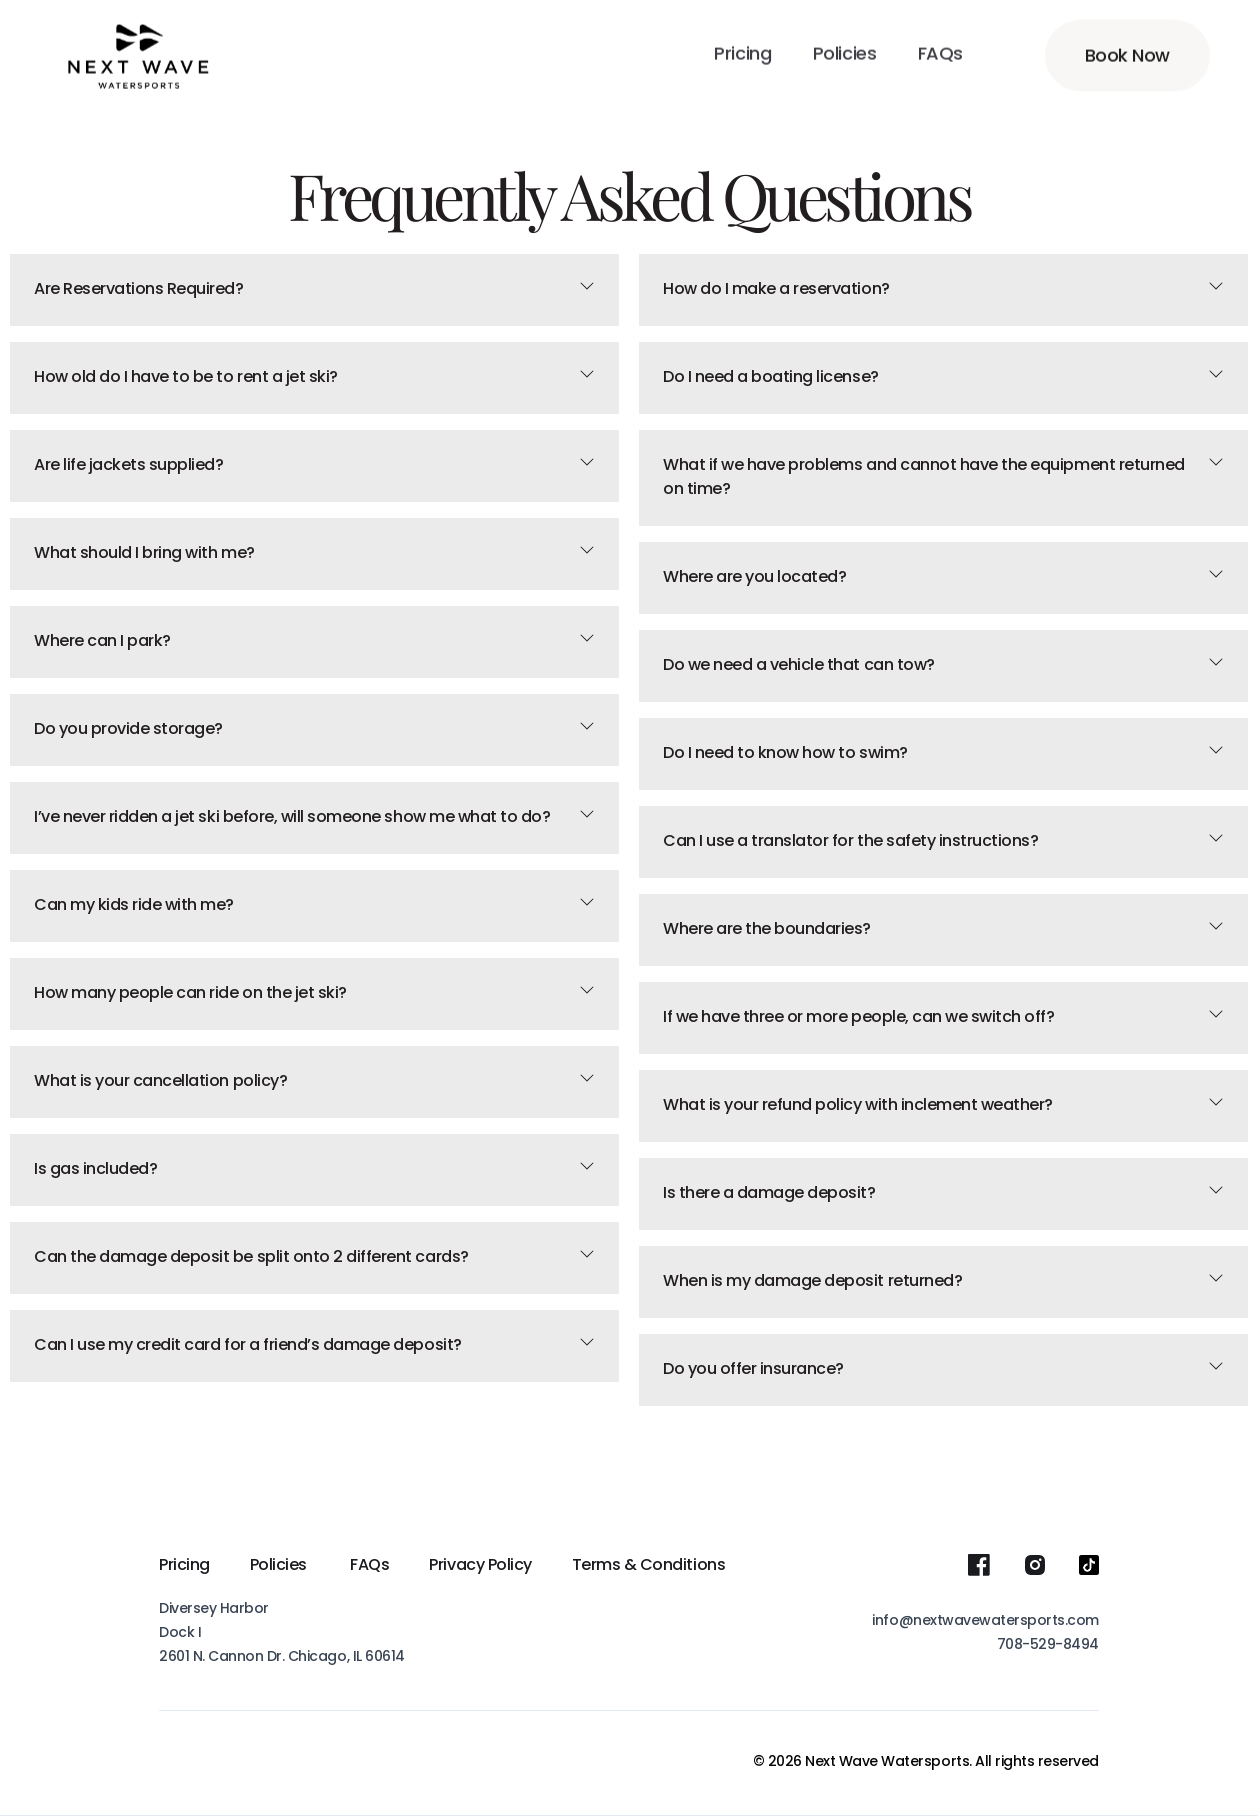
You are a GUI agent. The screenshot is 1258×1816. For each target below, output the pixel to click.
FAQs (369, 1566)
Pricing (184, 1566)
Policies (280, 1566)
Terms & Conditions (648, 1566)
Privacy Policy (480, 1566)
